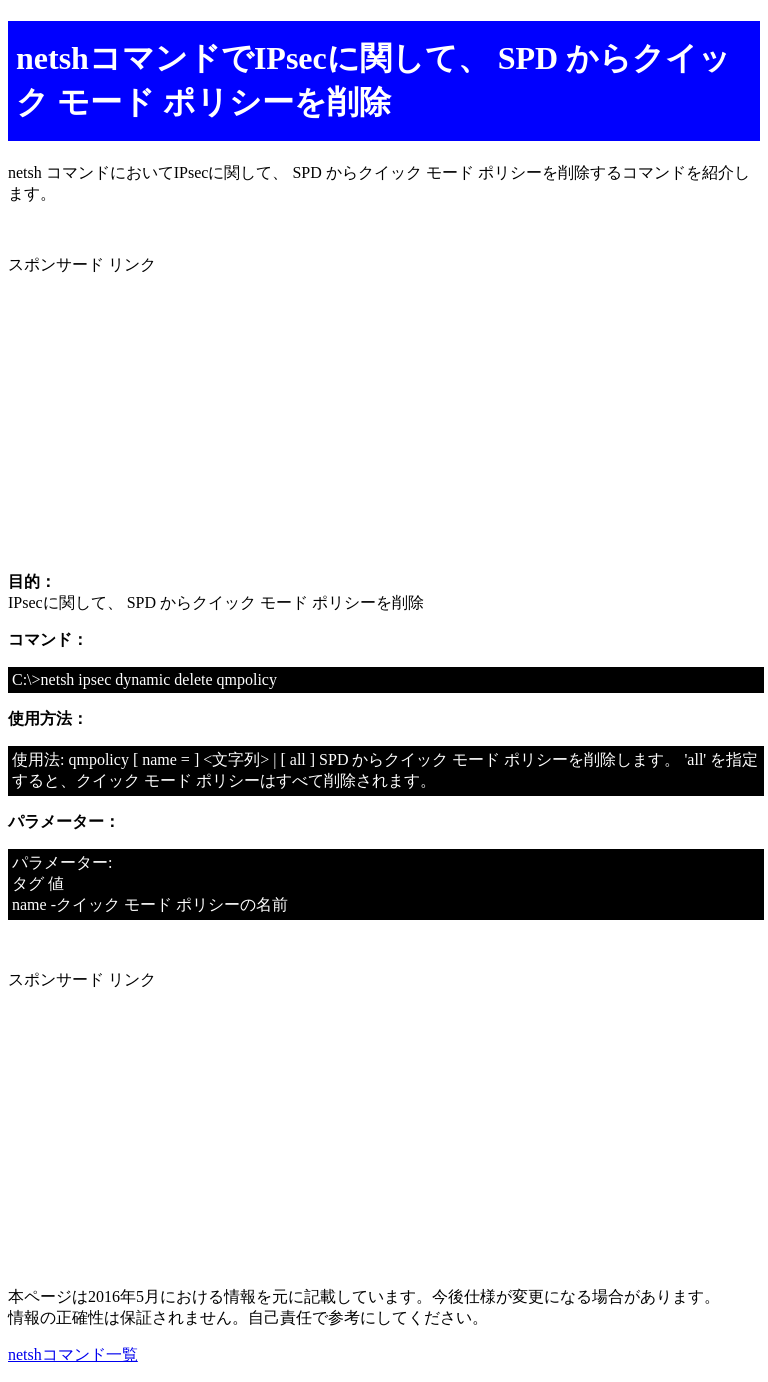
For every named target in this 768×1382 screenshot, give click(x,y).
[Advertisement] (384, 416)
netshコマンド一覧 (73, 1354)
